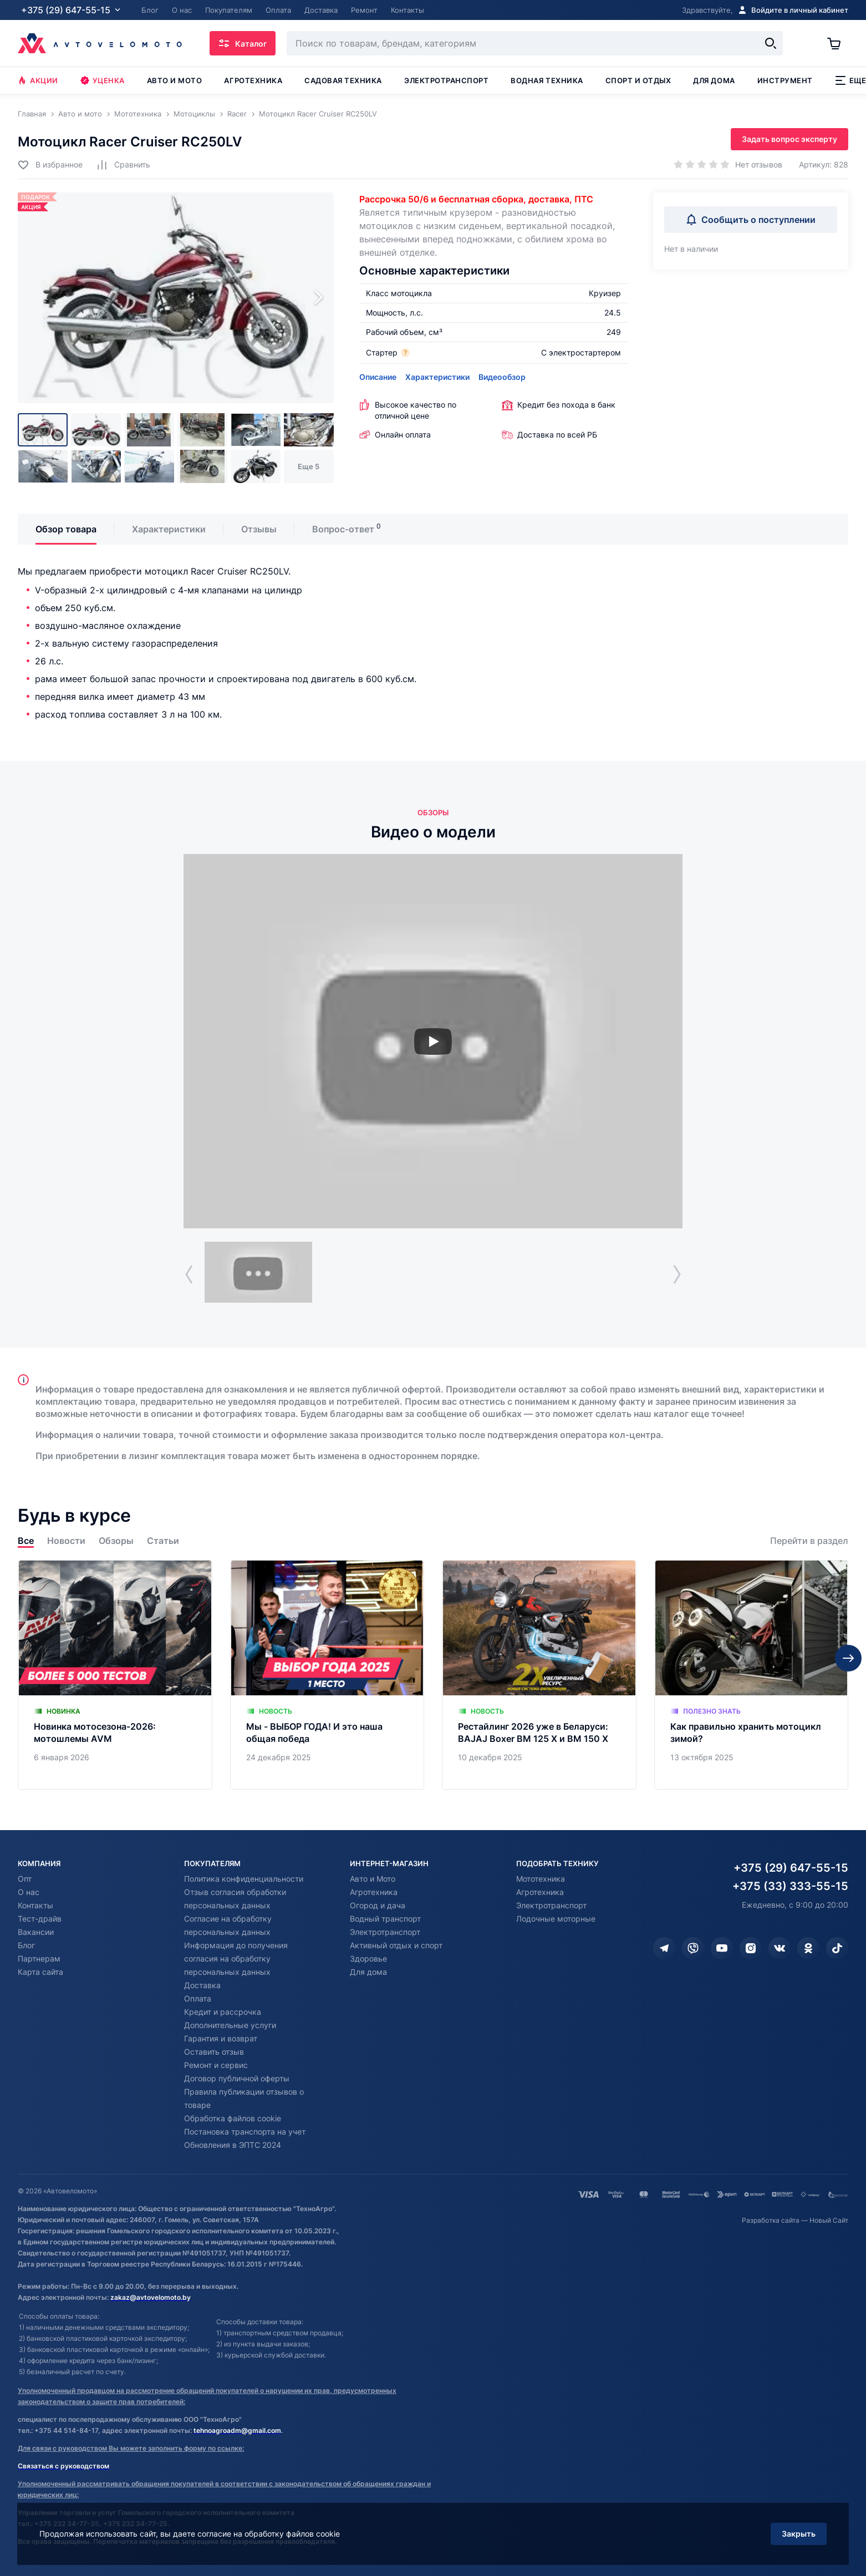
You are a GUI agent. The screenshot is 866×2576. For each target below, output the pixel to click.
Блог (26, 1945)
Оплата (197, 1998)
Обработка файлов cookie (232, 2118)
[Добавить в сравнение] (123, 164)
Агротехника (253, 80)
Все (26, 1541)
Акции (38, 80)
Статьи (163, 1541)
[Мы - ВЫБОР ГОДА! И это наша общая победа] (327, 1675)
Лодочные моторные (555, 1918)
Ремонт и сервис (216, 2065)
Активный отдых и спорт (396, 1945)
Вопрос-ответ (343, 529)
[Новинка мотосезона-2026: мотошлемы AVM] (115, 1675)
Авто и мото (174, 80)
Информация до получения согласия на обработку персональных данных (236, 1958)
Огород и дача (377, 1905)
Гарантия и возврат (220, 2038)
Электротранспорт (446, 80)
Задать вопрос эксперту (789, 139)
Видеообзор (502, 377)
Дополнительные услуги (230, 2025)
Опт (25, 1878)
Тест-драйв (40, 1918)
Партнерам (39, 1958)
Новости (66, 1541)
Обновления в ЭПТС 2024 (232, 2145)
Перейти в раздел (809, 1541)
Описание (377, 377)
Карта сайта (40, 1972)
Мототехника (540, 1878)
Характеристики (437, 377)
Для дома (714, 80)
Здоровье (368, 1958)
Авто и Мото (372, 1878)
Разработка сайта (770, 2220)
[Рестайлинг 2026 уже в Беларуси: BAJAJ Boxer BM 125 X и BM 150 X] (539, 1675)
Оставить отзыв (214, 2051)
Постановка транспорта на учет (244, 2131)
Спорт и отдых (638, 80)
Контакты (35, 1905)
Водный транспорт (385, 1918)
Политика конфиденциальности (243, 1878)
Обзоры (116, 1541)
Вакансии (36, 1932)
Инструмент (785, 80)
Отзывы (259, 529)
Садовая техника (343, 80)
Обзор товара (65, 529)
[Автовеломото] (100, 43)
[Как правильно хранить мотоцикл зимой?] (751, 1675)
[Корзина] (837, 43)
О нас (28, 1892)
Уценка (102, 80)
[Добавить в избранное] (50, 164)
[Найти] (770, 43)
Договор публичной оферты (236, 2078)
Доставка (202, 1985)
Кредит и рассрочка (222, 2011)
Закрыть (799, 2533)
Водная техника (547, 80)
